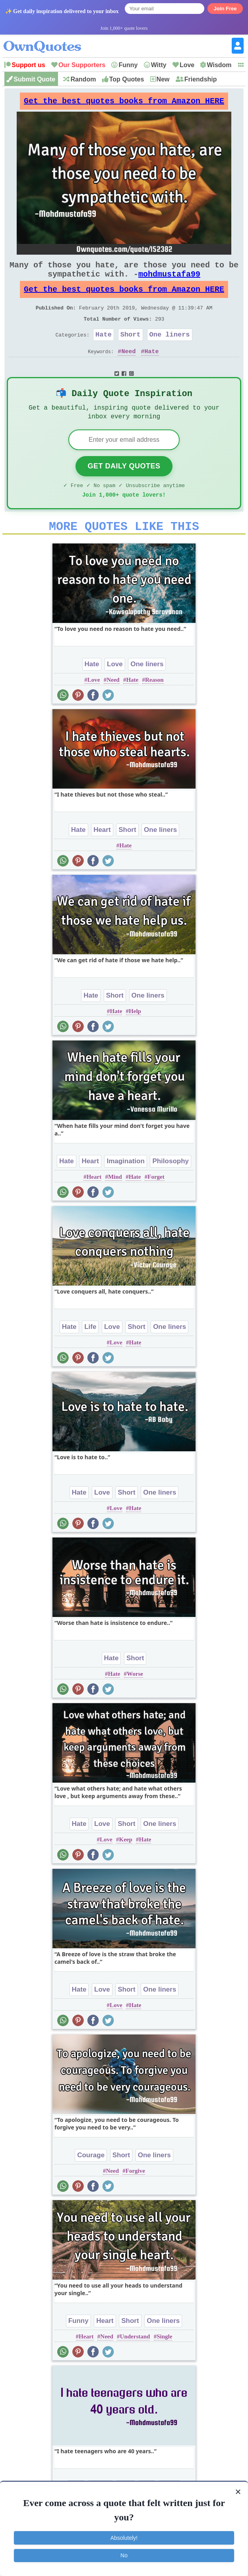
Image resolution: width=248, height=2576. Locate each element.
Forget (155, 1203)
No (124, 2555)
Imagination (125, 1187)
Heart (101, 856)
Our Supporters (81, 65)
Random (83, 79)
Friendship (200, 79)
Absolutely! (124, 2538)
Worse (135, 1700)
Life (90, 1353)
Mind (115, 1203)
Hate (103, 350)
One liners (169, 350)
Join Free (225, 9)
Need (128, 369)
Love (187, 65)
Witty (159, 65)
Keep (125, 1865)
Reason (154, 706)
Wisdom (219, 65)
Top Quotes (126, 79)
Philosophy (170, 1187)
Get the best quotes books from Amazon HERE (124, 103)
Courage (91, 2181)
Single (164, 2362)
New (163, 79)
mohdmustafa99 (169, 282)
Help (135, 1037)
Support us (28, 65)
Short (130, 350)
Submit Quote (34, 79)
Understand (135, 2362)
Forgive (135, 2197)
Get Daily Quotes (123, 487)
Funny (128, 65)
